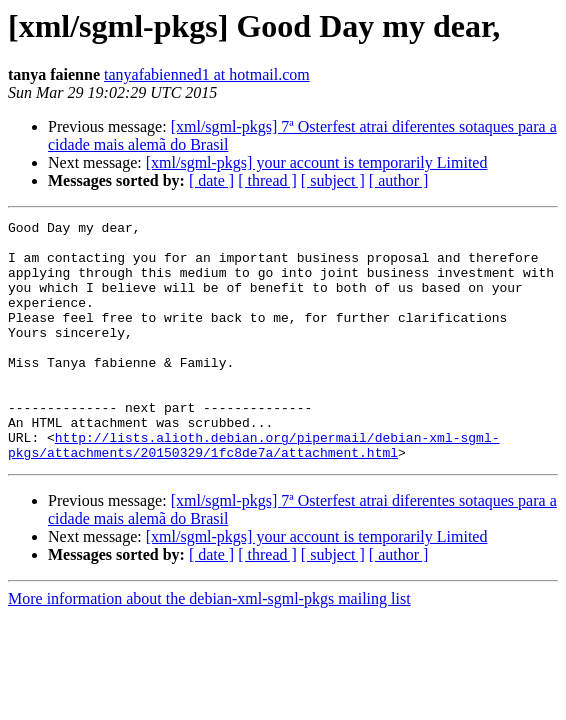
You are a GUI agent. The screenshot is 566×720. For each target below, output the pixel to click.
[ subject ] (333, 180)
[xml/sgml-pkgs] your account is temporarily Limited (317, 162)
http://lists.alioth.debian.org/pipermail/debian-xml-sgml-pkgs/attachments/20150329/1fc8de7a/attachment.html (253, 491)
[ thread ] (267, 180)
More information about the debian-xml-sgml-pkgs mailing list (209, 646)
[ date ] (211, 180)
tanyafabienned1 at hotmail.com (207, 74)
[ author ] (399, 180)
